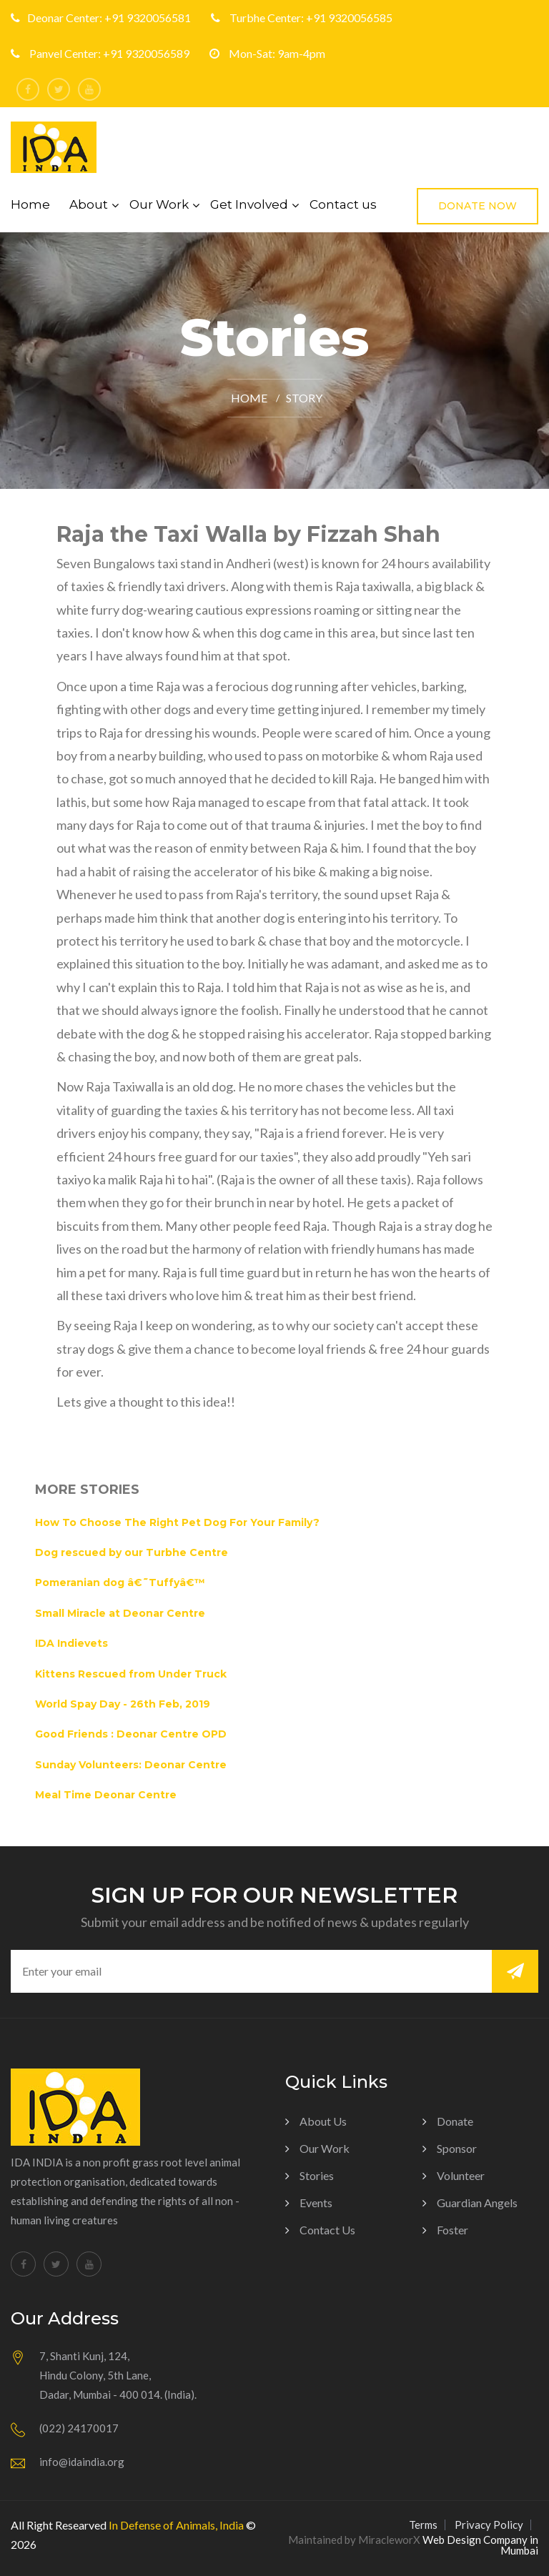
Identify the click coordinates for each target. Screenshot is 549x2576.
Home (30, 204)
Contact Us (327, 2229)
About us (323, 2121)
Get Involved (249, 204)
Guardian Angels (477, 2202)
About (88, 204)
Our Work (159, 204)
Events (316, 2202)
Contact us (343, 204)
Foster (452, 2229)
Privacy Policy (489, 2524)
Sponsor (457, 2148)
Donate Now (477, 205)
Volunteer (461, 2175)
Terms (423, 2524)
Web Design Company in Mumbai (480, 2545)
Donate (455, 2121)
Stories (317, 2175)
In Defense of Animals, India (176, 2525)
